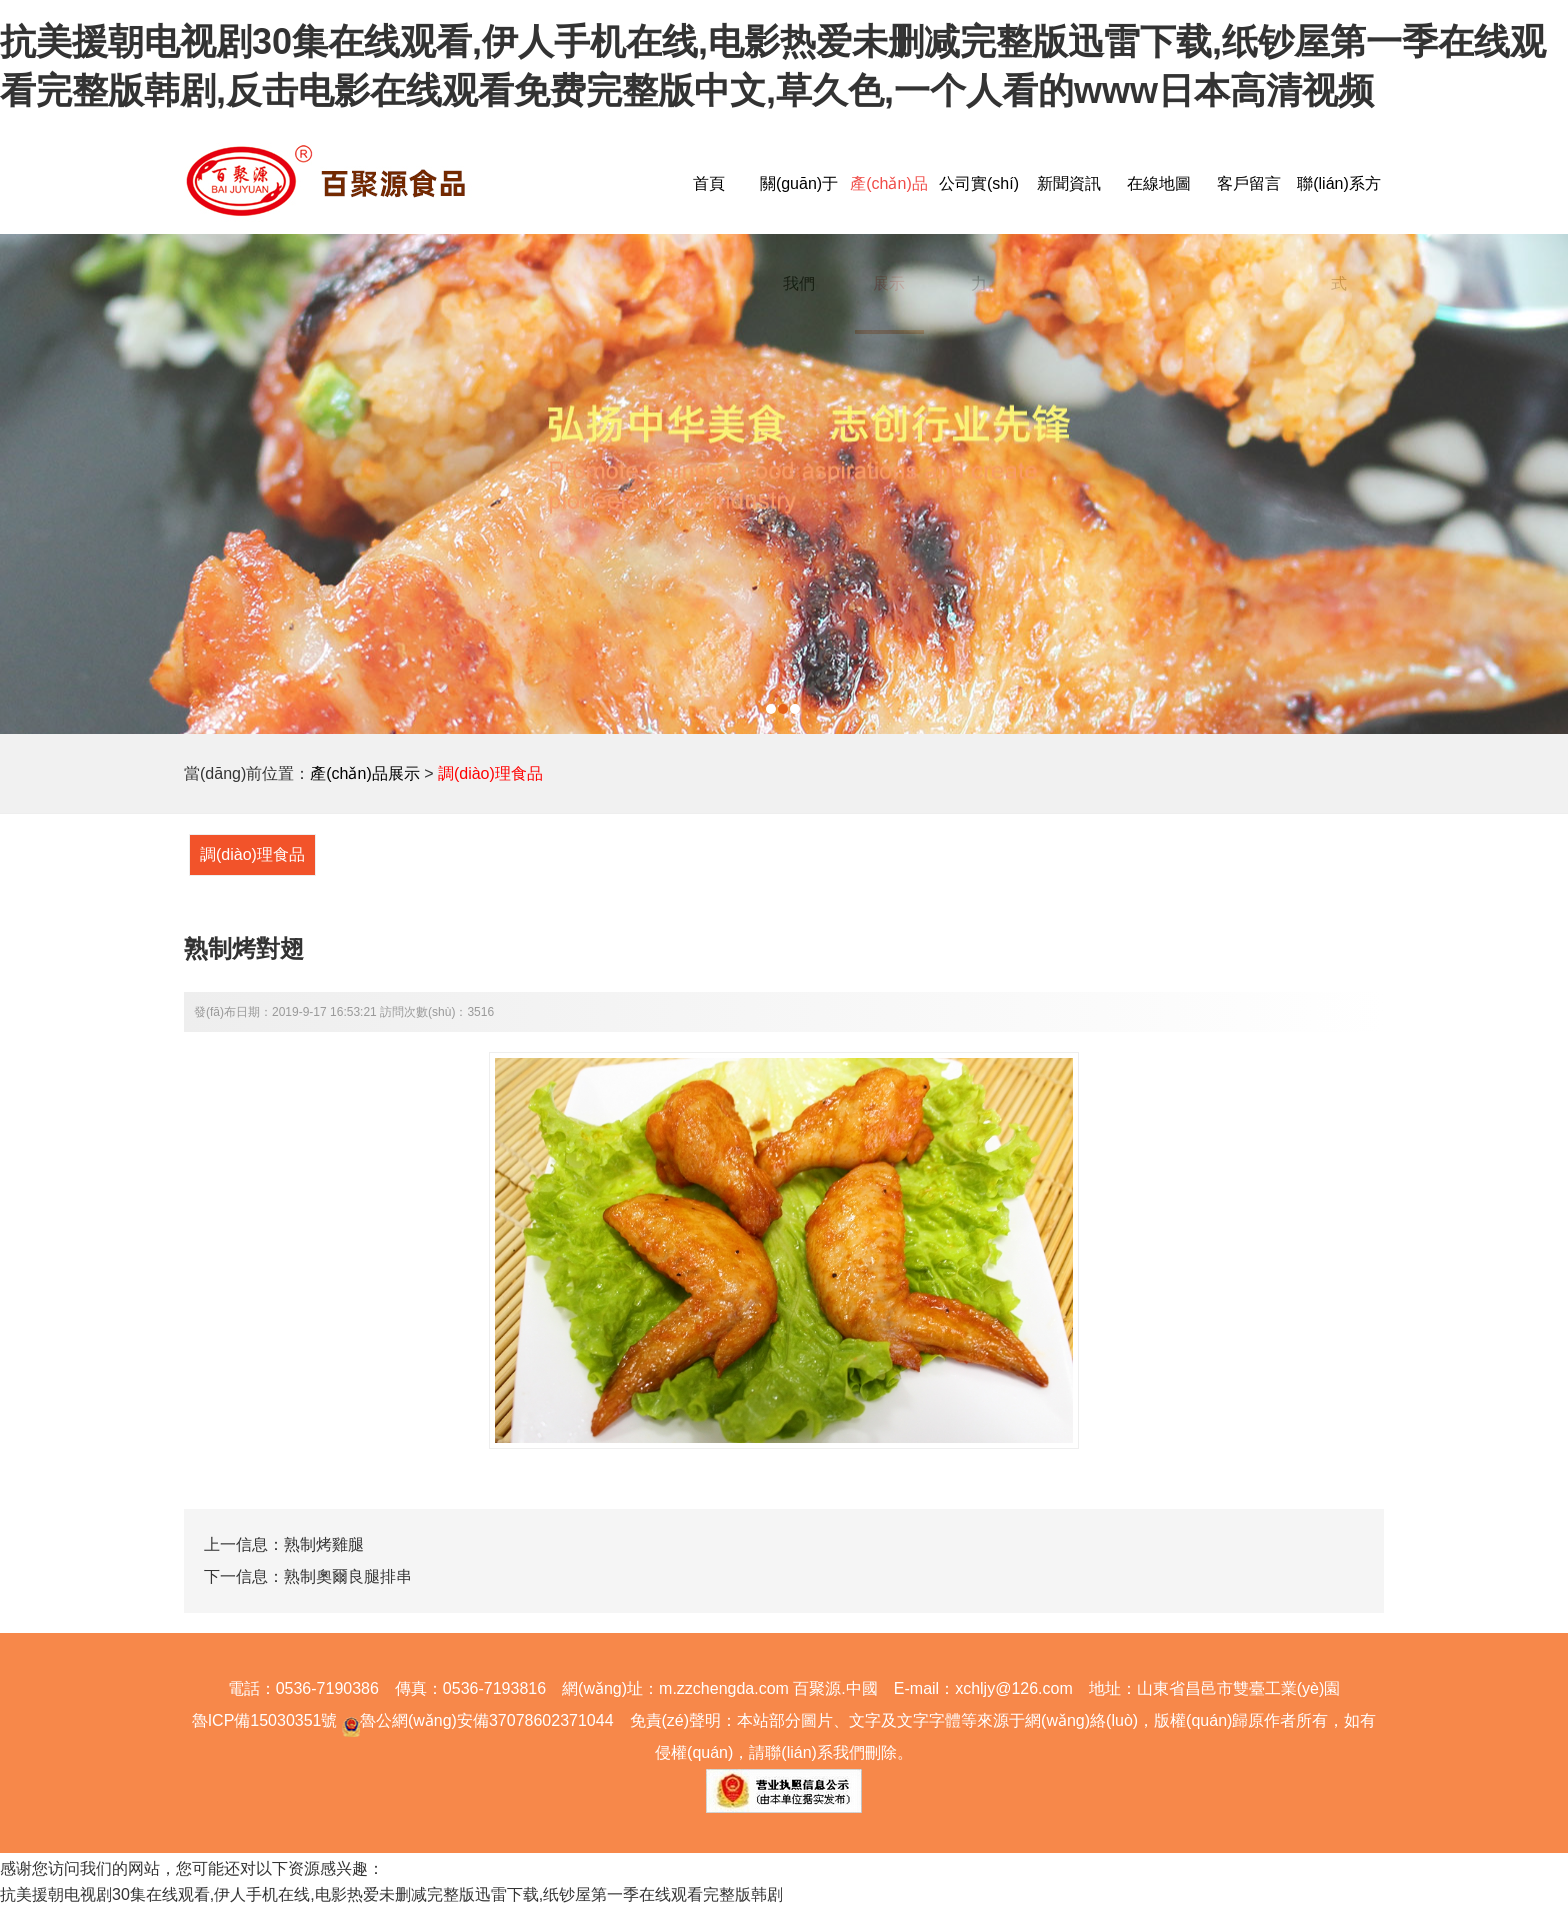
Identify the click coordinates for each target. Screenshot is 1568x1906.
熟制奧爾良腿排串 (348, 1576)
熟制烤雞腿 (324, 1544)
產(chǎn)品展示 (364, 773)
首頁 (709, 183)
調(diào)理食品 (490, 773)
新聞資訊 (1069, 183)
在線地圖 (1159, 183)
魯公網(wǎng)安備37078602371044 (475, 1720)
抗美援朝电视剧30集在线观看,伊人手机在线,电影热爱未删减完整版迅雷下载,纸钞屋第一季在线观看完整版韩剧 (391, 1894)
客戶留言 (1249, 183)
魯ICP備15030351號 (265, 1720)
